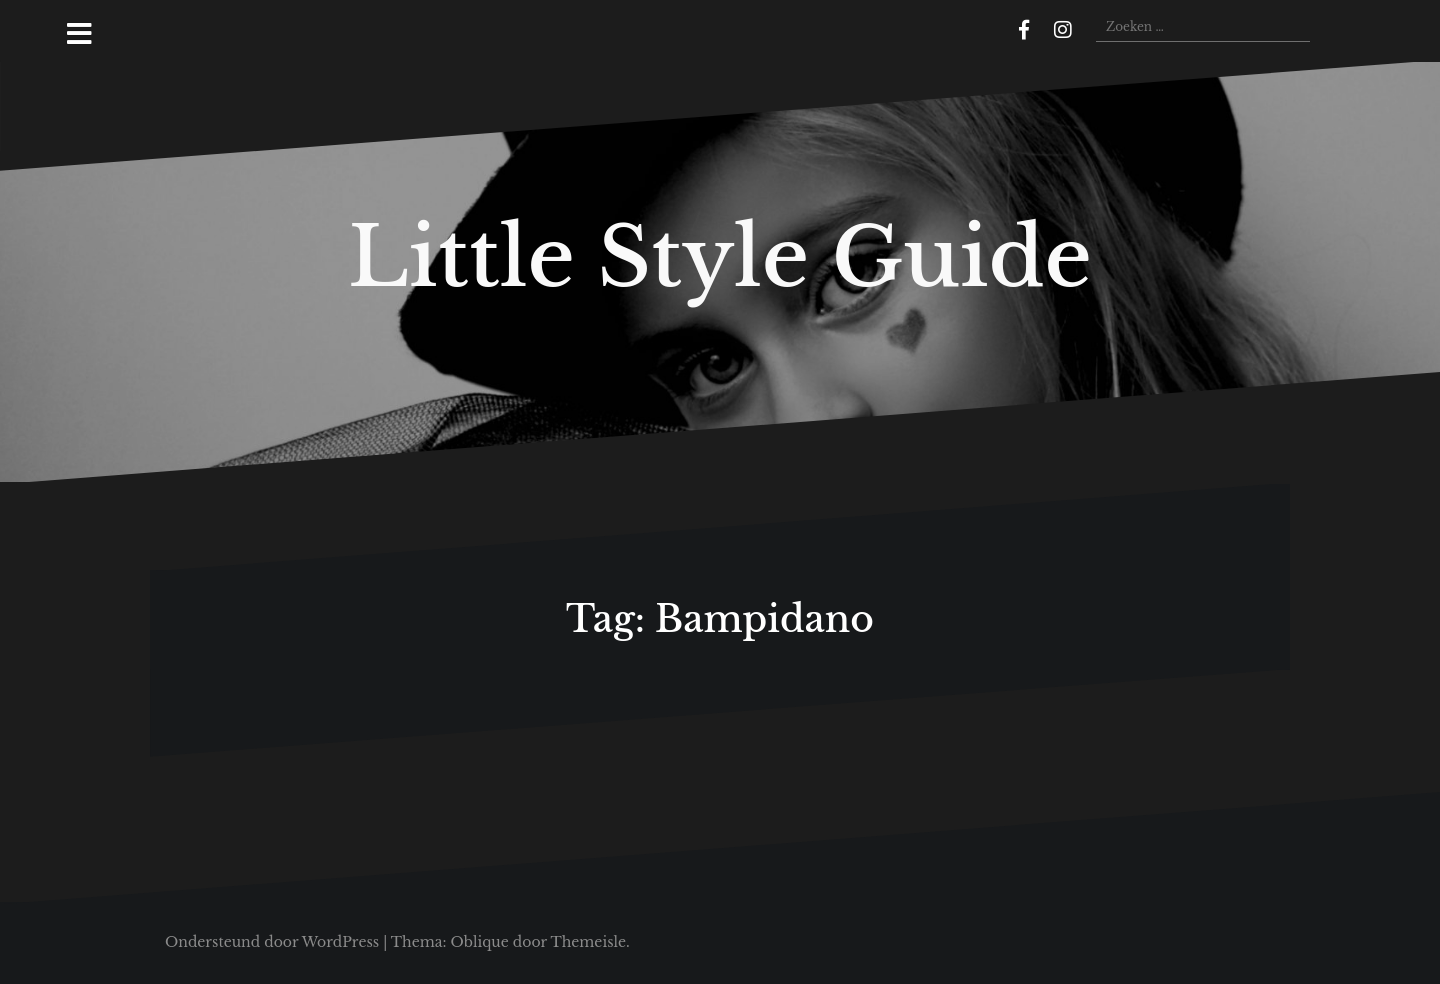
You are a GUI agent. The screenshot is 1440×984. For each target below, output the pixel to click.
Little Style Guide (720, 257)
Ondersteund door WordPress (272, 942)
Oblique (479, 942)
